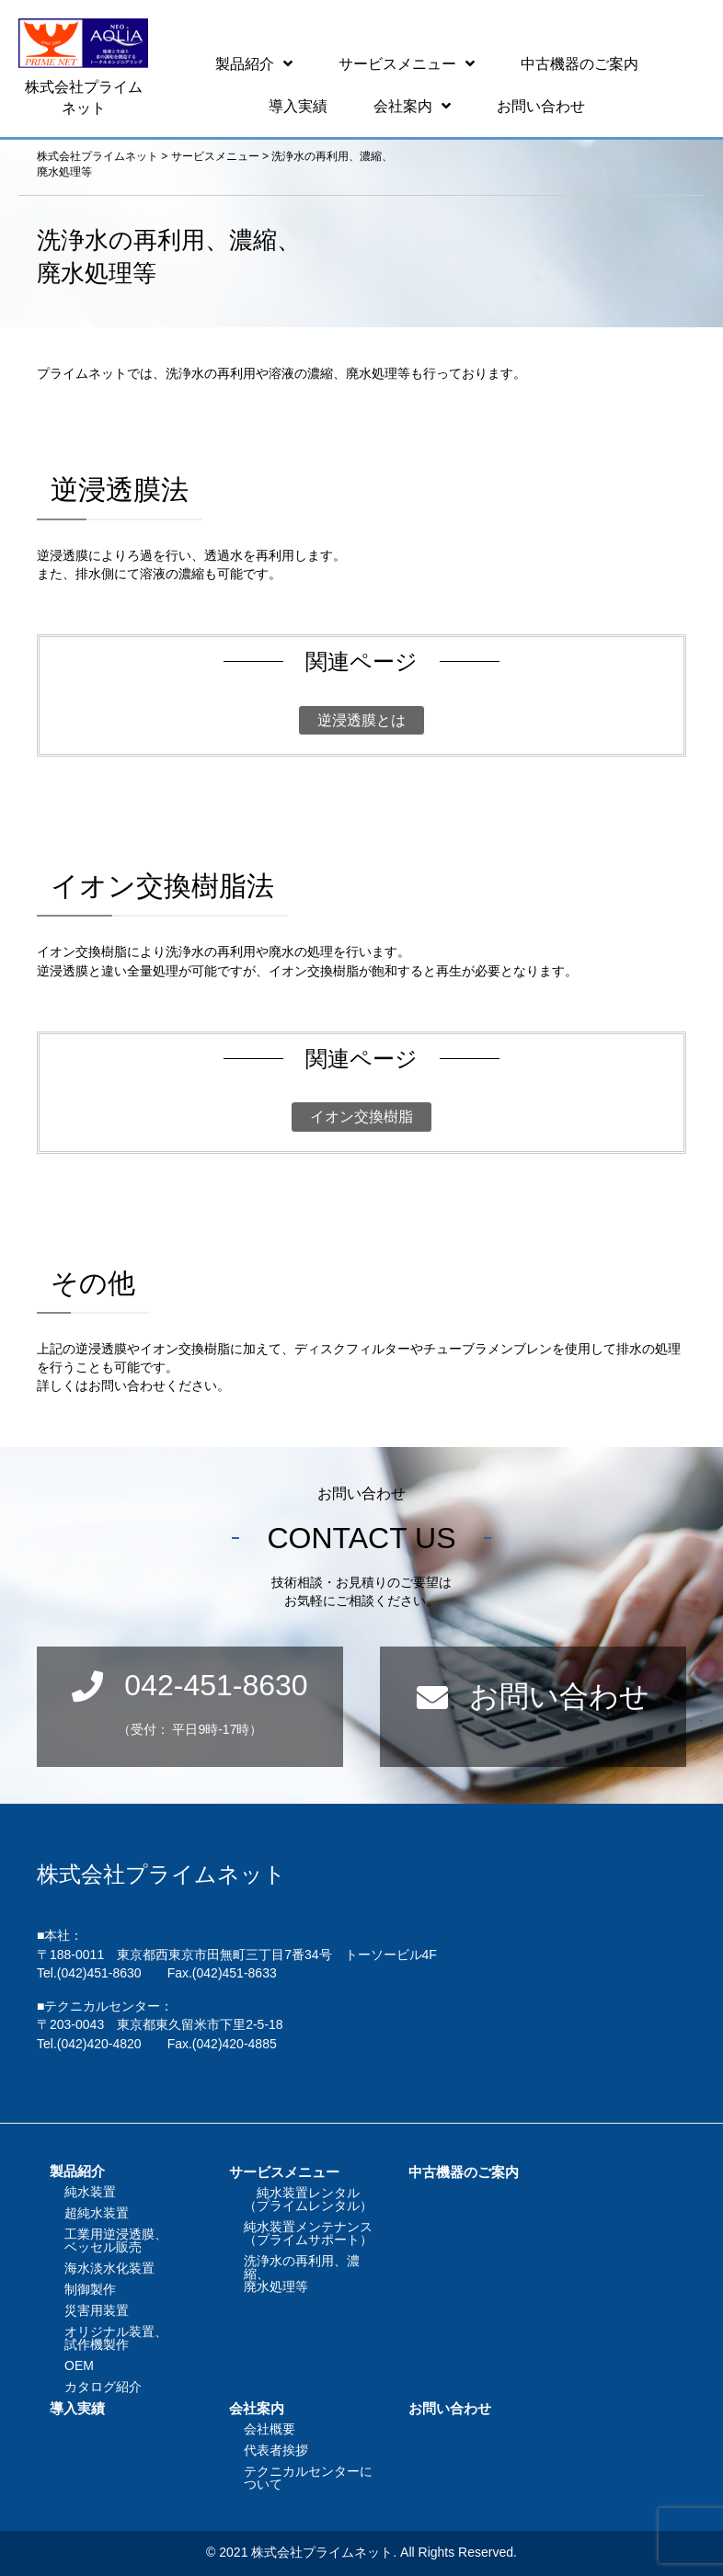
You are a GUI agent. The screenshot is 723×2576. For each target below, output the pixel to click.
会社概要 (269, 2429)
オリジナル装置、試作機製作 (115, 2338)
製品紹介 (77, 2171)
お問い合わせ (449, 2408)
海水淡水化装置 (109, 2268)
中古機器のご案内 (463, 2172)
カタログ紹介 (103, 2386)
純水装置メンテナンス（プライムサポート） (308, 2233)
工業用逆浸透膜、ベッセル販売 (115, 2240)
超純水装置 (96, 2213)
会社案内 (256, 2408)
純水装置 (90, 2191)
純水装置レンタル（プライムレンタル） (308, 2199)
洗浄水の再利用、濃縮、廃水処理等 (302, 2273)
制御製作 (90, 2289)
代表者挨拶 (276, 2450)
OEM (79, 2365)
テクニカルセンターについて (308, 2477)
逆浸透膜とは (361, 720)
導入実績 (77, 2408)
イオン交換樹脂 (361, 1116)
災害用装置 (96, 2310)
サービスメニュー (284, 2172)
